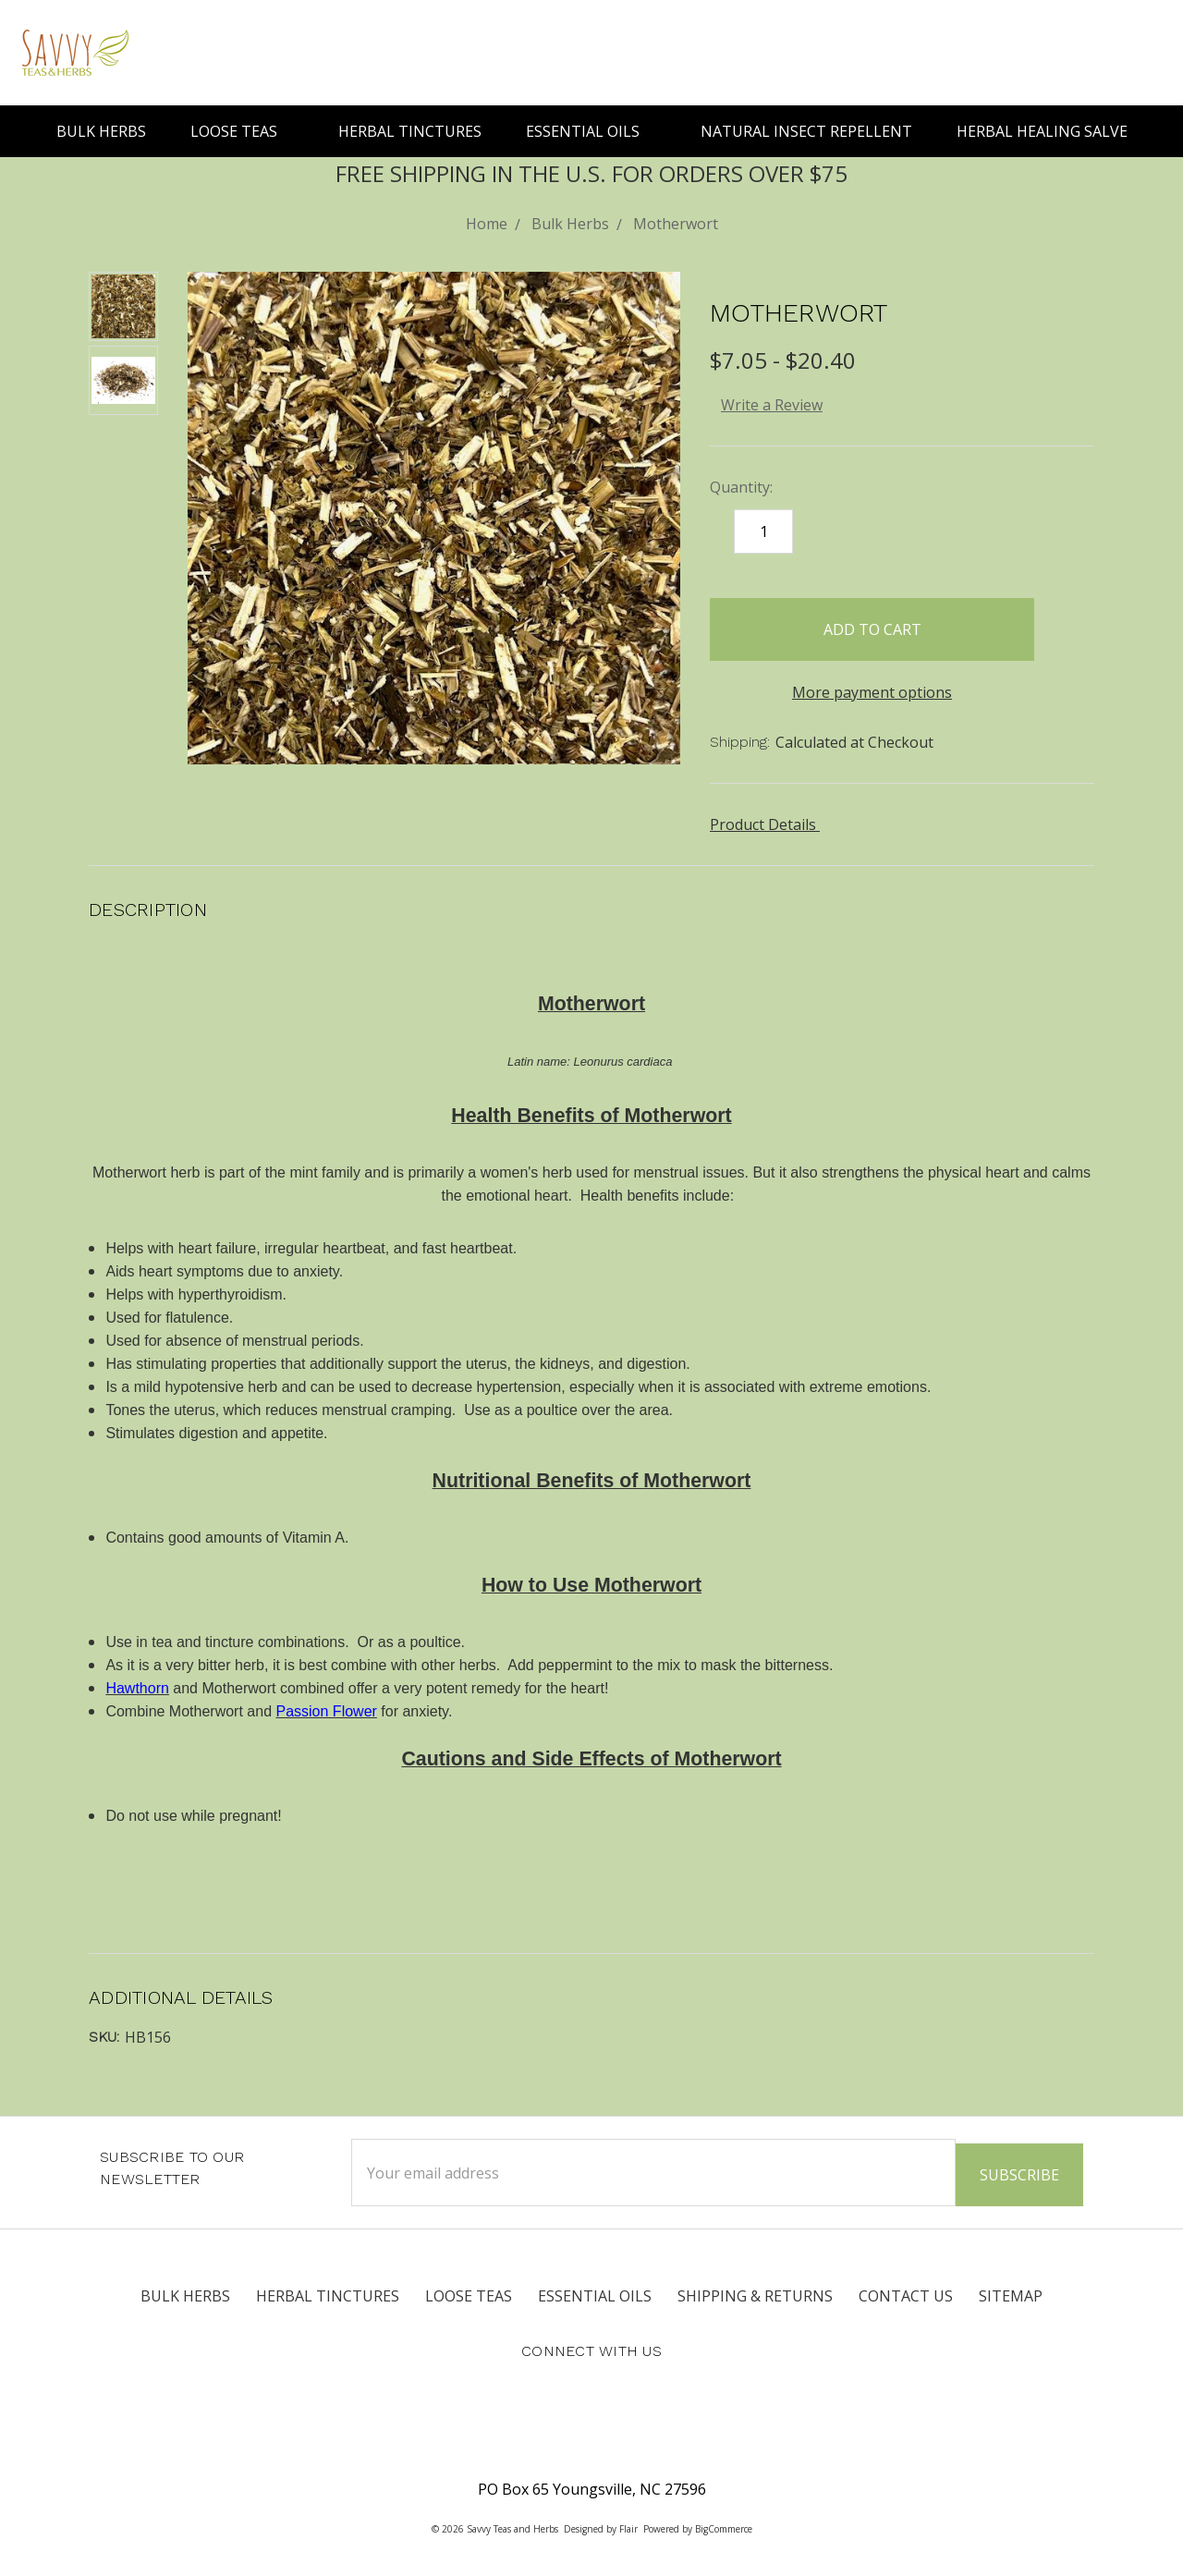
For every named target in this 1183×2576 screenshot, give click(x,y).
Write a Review (772, 405)
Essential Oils (591, 131)
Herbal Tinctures (410, 131)
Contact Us (906, 2291)
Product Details (769, 824)
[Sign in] (1112, 53)
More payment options (872, 692)
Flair (628, 2524)
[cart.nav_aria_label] (1147, 53)
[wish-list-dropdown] (1064, 623)
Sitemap (1011, 2291)
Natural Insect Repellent (806, 131)
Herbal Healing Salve (1042, 131)
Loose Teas (242, 131)
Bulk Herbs (101, 131)
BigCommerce (723, 2524)
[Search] (1073, 53)
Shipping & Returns (755, 2291)
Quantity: (741, 487)
